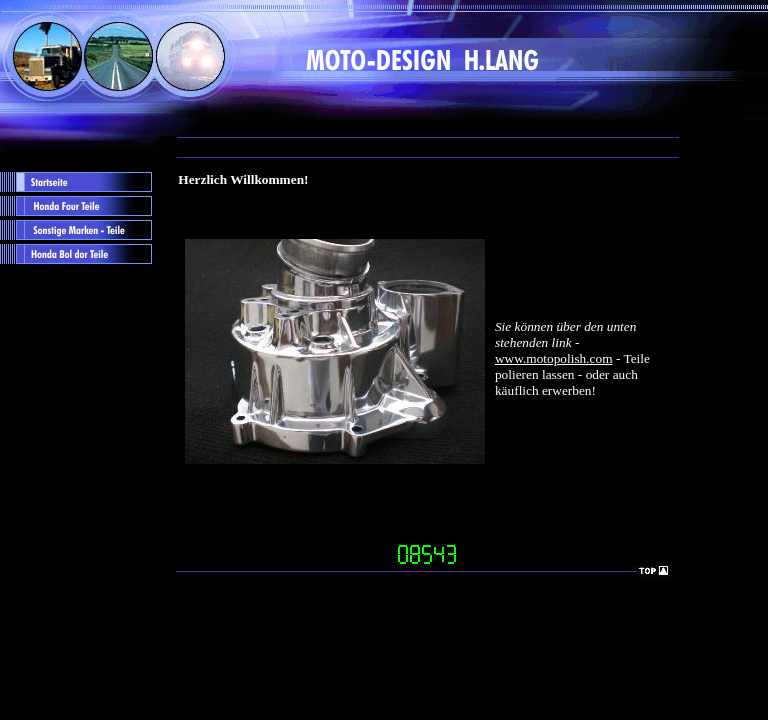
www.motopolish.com (554, 358)
